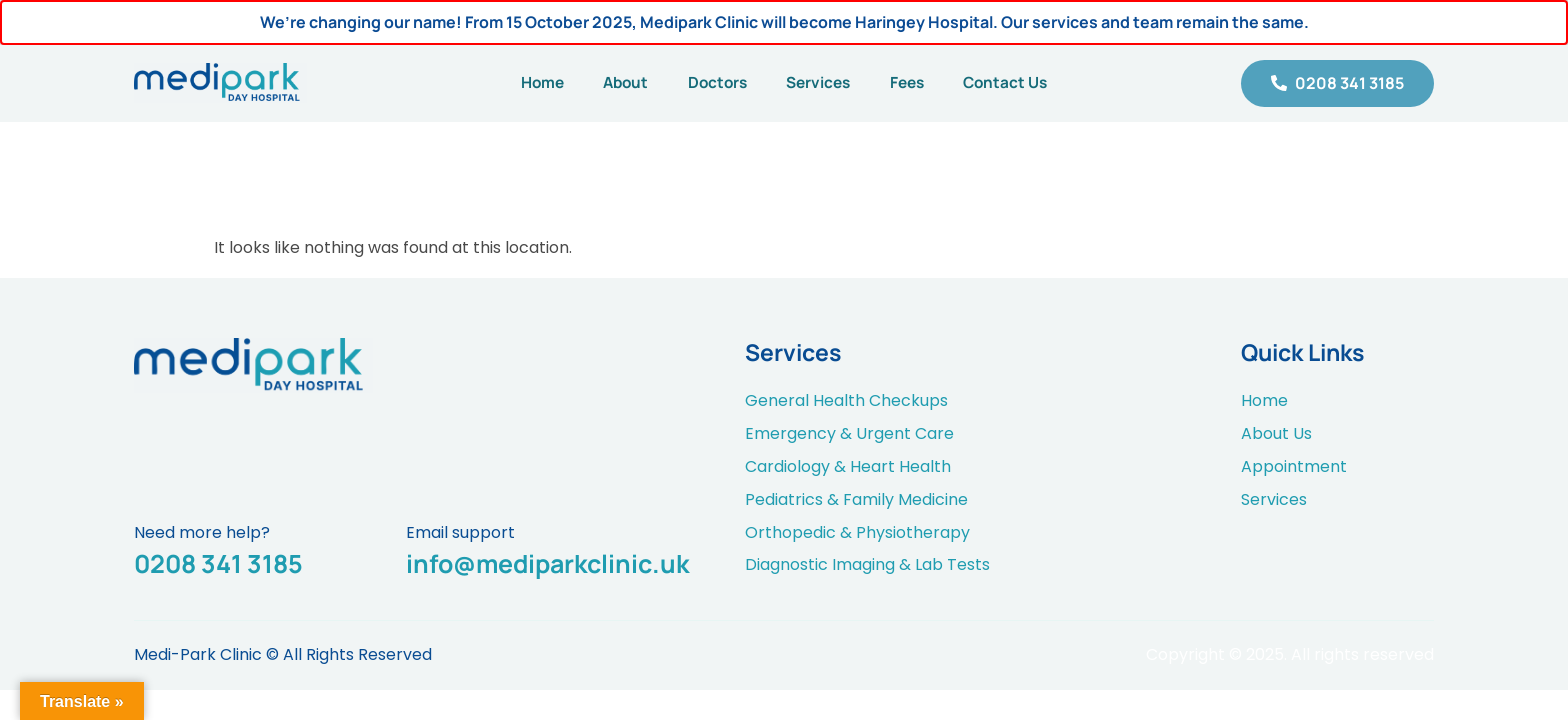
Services (822, 83)
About (614, 83)
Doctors (713, 83)
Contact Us (1025, 83)
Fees (918, 83)
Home (523, 83)
